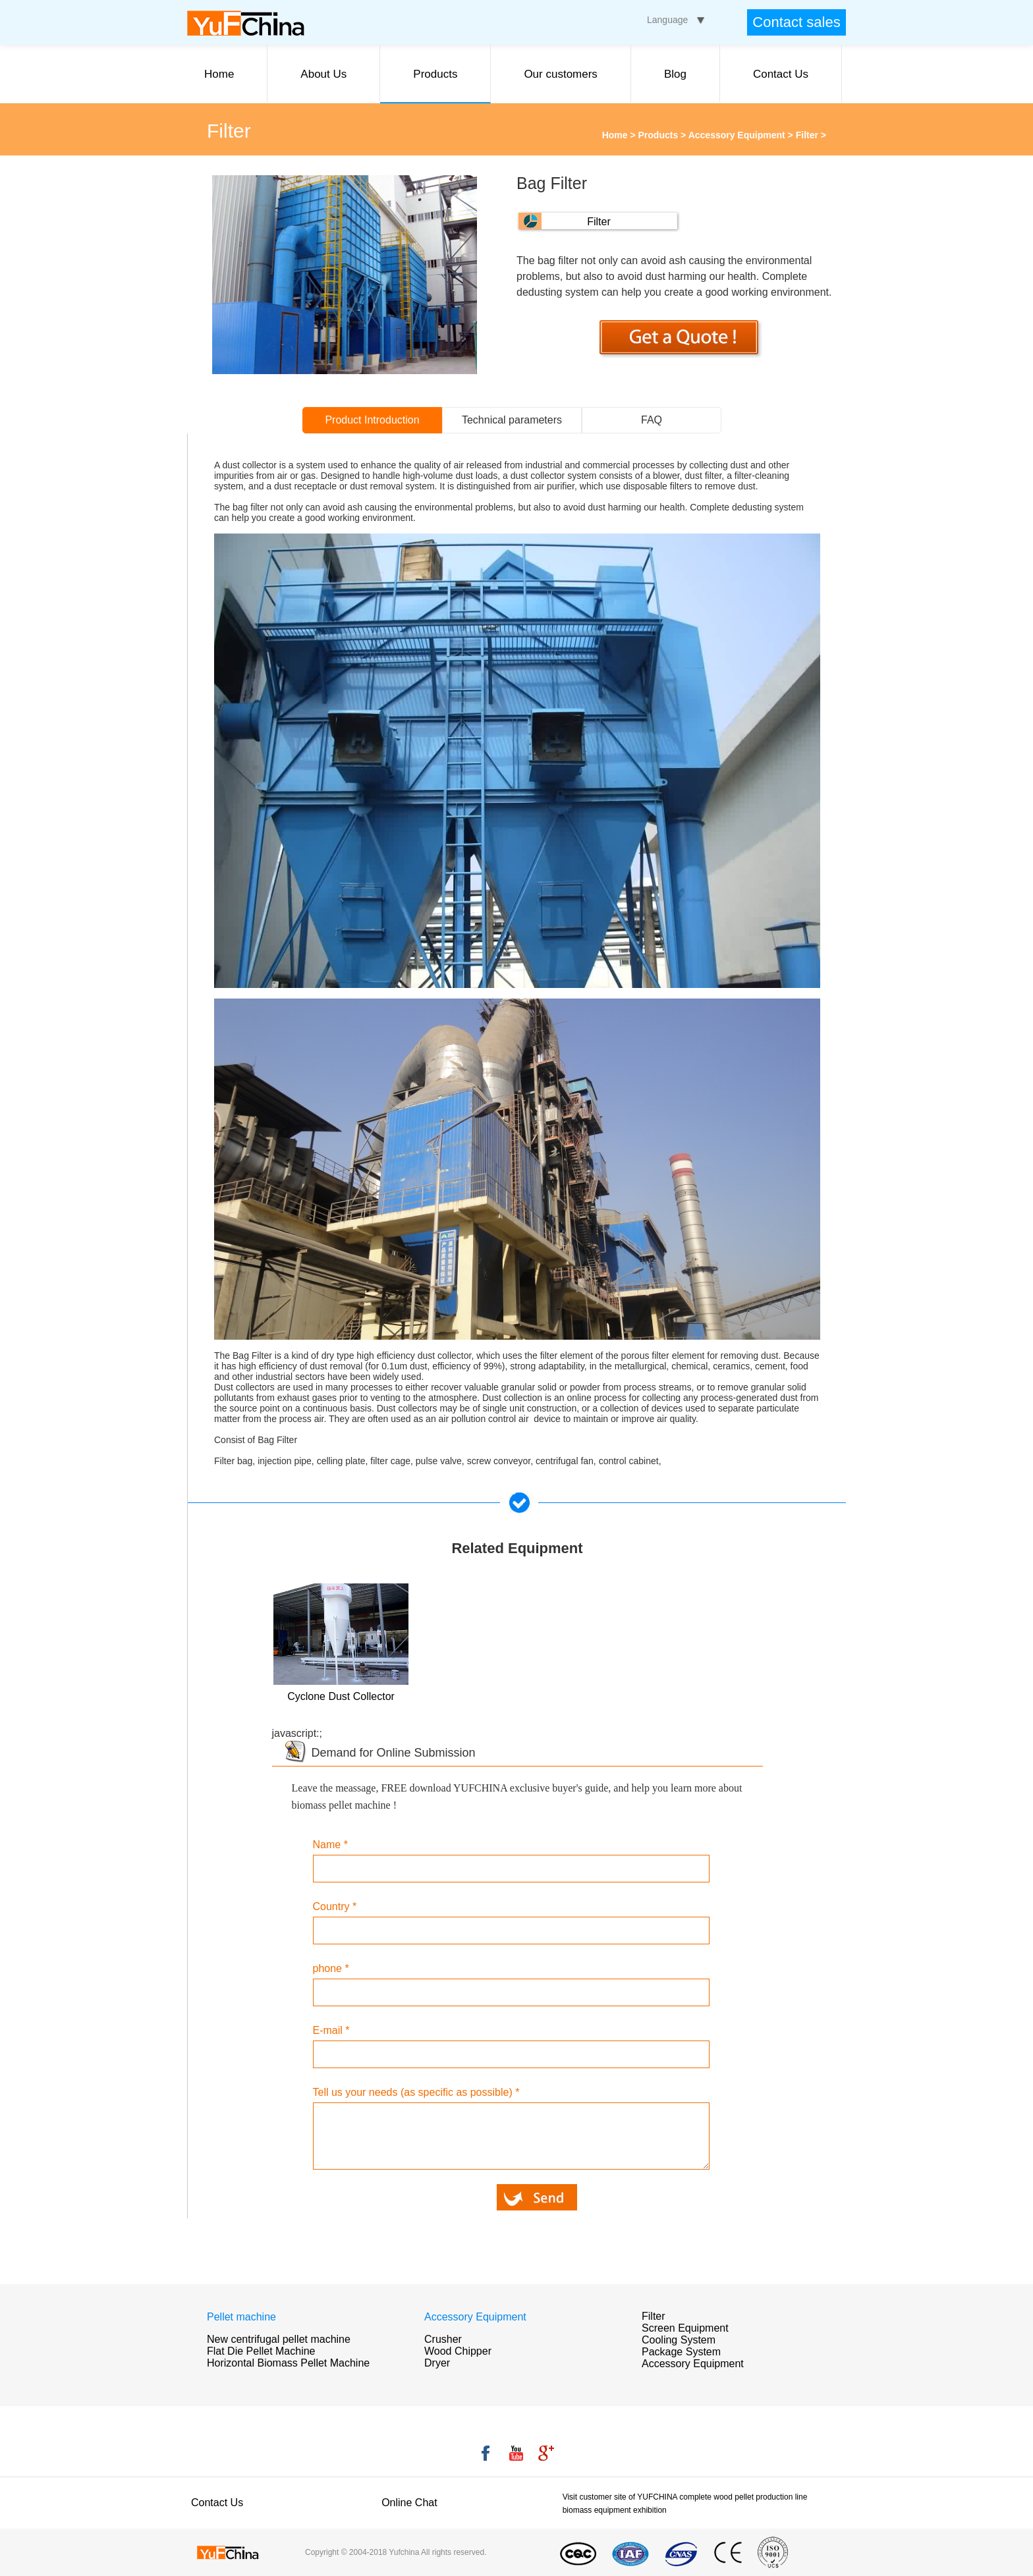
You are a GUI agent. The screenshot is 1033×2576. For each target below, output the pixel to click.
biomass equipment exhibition (615, 2510)
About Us (323, 74)
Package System (681, 2351)
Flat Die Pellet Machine (261, 2351)
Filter (807, 135)
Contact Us (780, 74)
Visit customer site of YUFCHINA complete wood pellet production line (685, 2497)
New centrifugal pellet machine (278, 2339)
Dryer (437, 2363)
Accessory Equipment (736, 135)
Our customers (560, 74)
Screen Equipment (685, 2328)
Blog (675, 74)
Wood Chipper (457, 2351)
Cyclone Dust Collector (341, 1696)
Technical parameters (512, 419)
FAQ (651, 419)
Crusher (443, 2339)
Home (219, 74)
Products (435, 74)
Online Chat (409, 2502)
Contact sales (796, 22)
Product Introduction (372, 419)
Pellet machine (241, 2316)
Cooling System (678, 2339)
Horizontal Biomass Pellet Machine (288, 2363)
